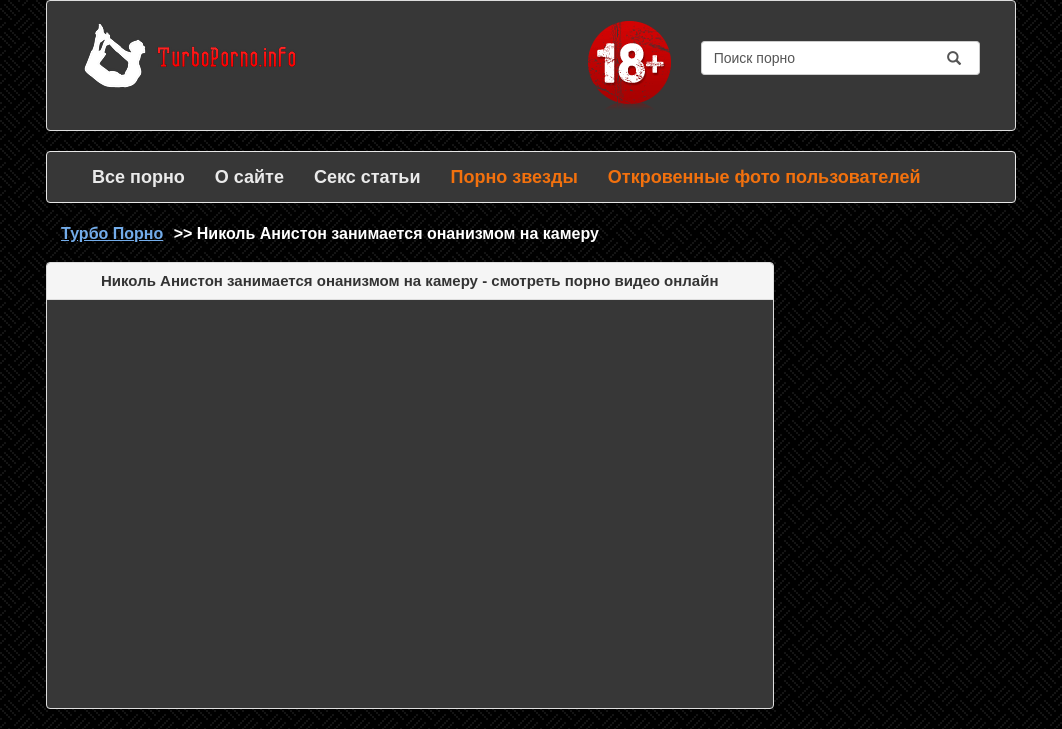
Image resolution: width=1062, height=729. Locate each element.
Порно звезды (513, 177)
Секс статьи (367, 177)
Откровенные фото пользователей (764, 177)
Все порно (138, 177)
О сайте (249, 177)
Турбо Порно (112, 233)
